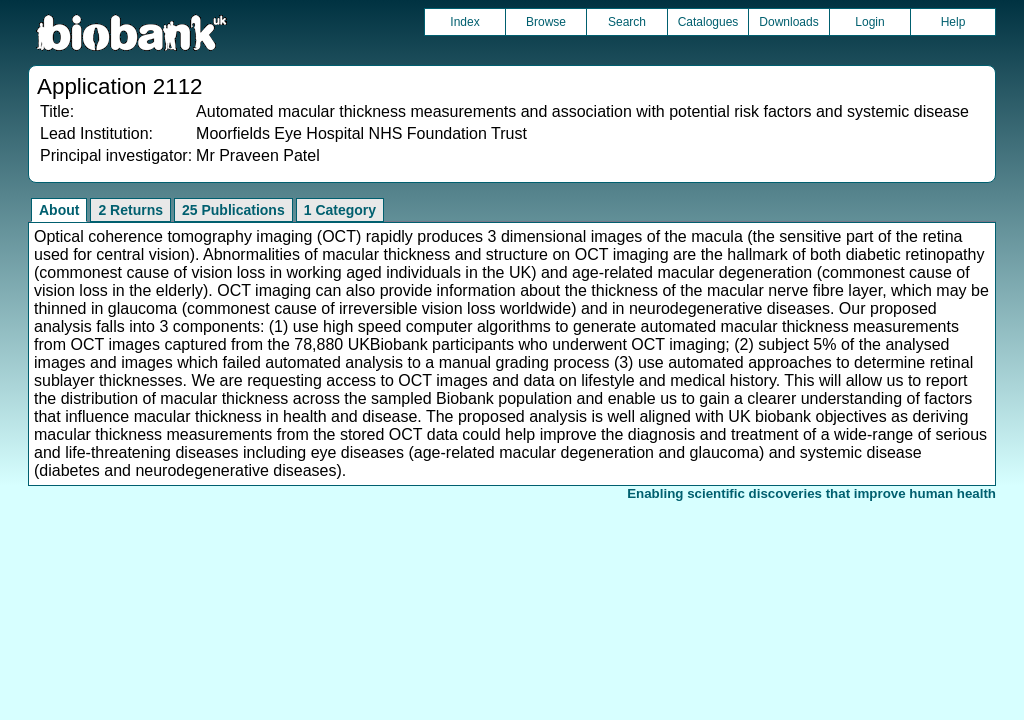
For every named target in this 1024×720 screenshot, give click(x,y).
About (59, 210)
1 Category (340, 210)
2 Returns (130, 210)
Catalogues (708, 22)
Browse (546, 22)
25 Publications (233, 210)
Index (464, 22)
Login (869, 22)
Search (627, 22)
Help (953, 22)
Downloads (788, 22)
